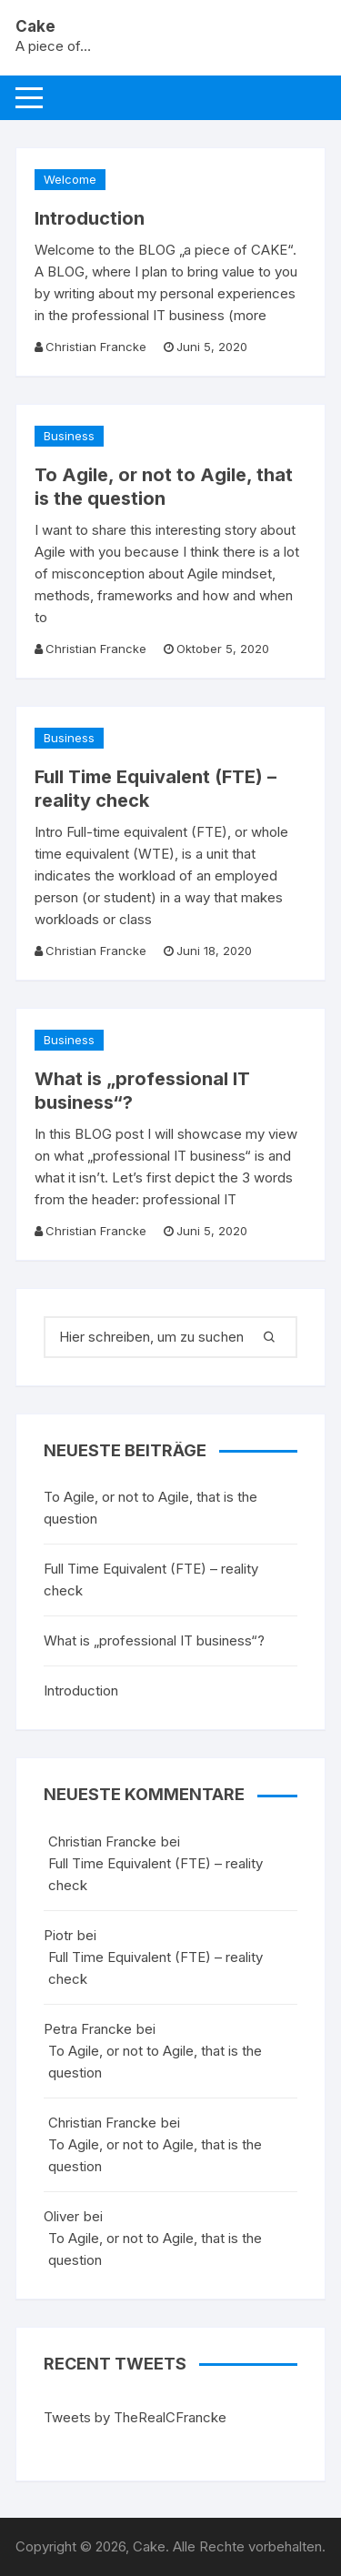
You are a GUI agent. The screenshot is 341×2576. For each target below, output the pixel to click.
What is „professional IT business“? (154, 1640)
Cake (35, 26)
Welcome (70, 179)
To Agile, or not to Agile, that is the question (150, 1507)
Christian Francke (95, 346)
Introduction (90, 218)
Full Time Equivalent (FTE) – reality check (151, 1579)
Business (69, 435)
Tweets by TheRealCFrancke (135, 2417)
